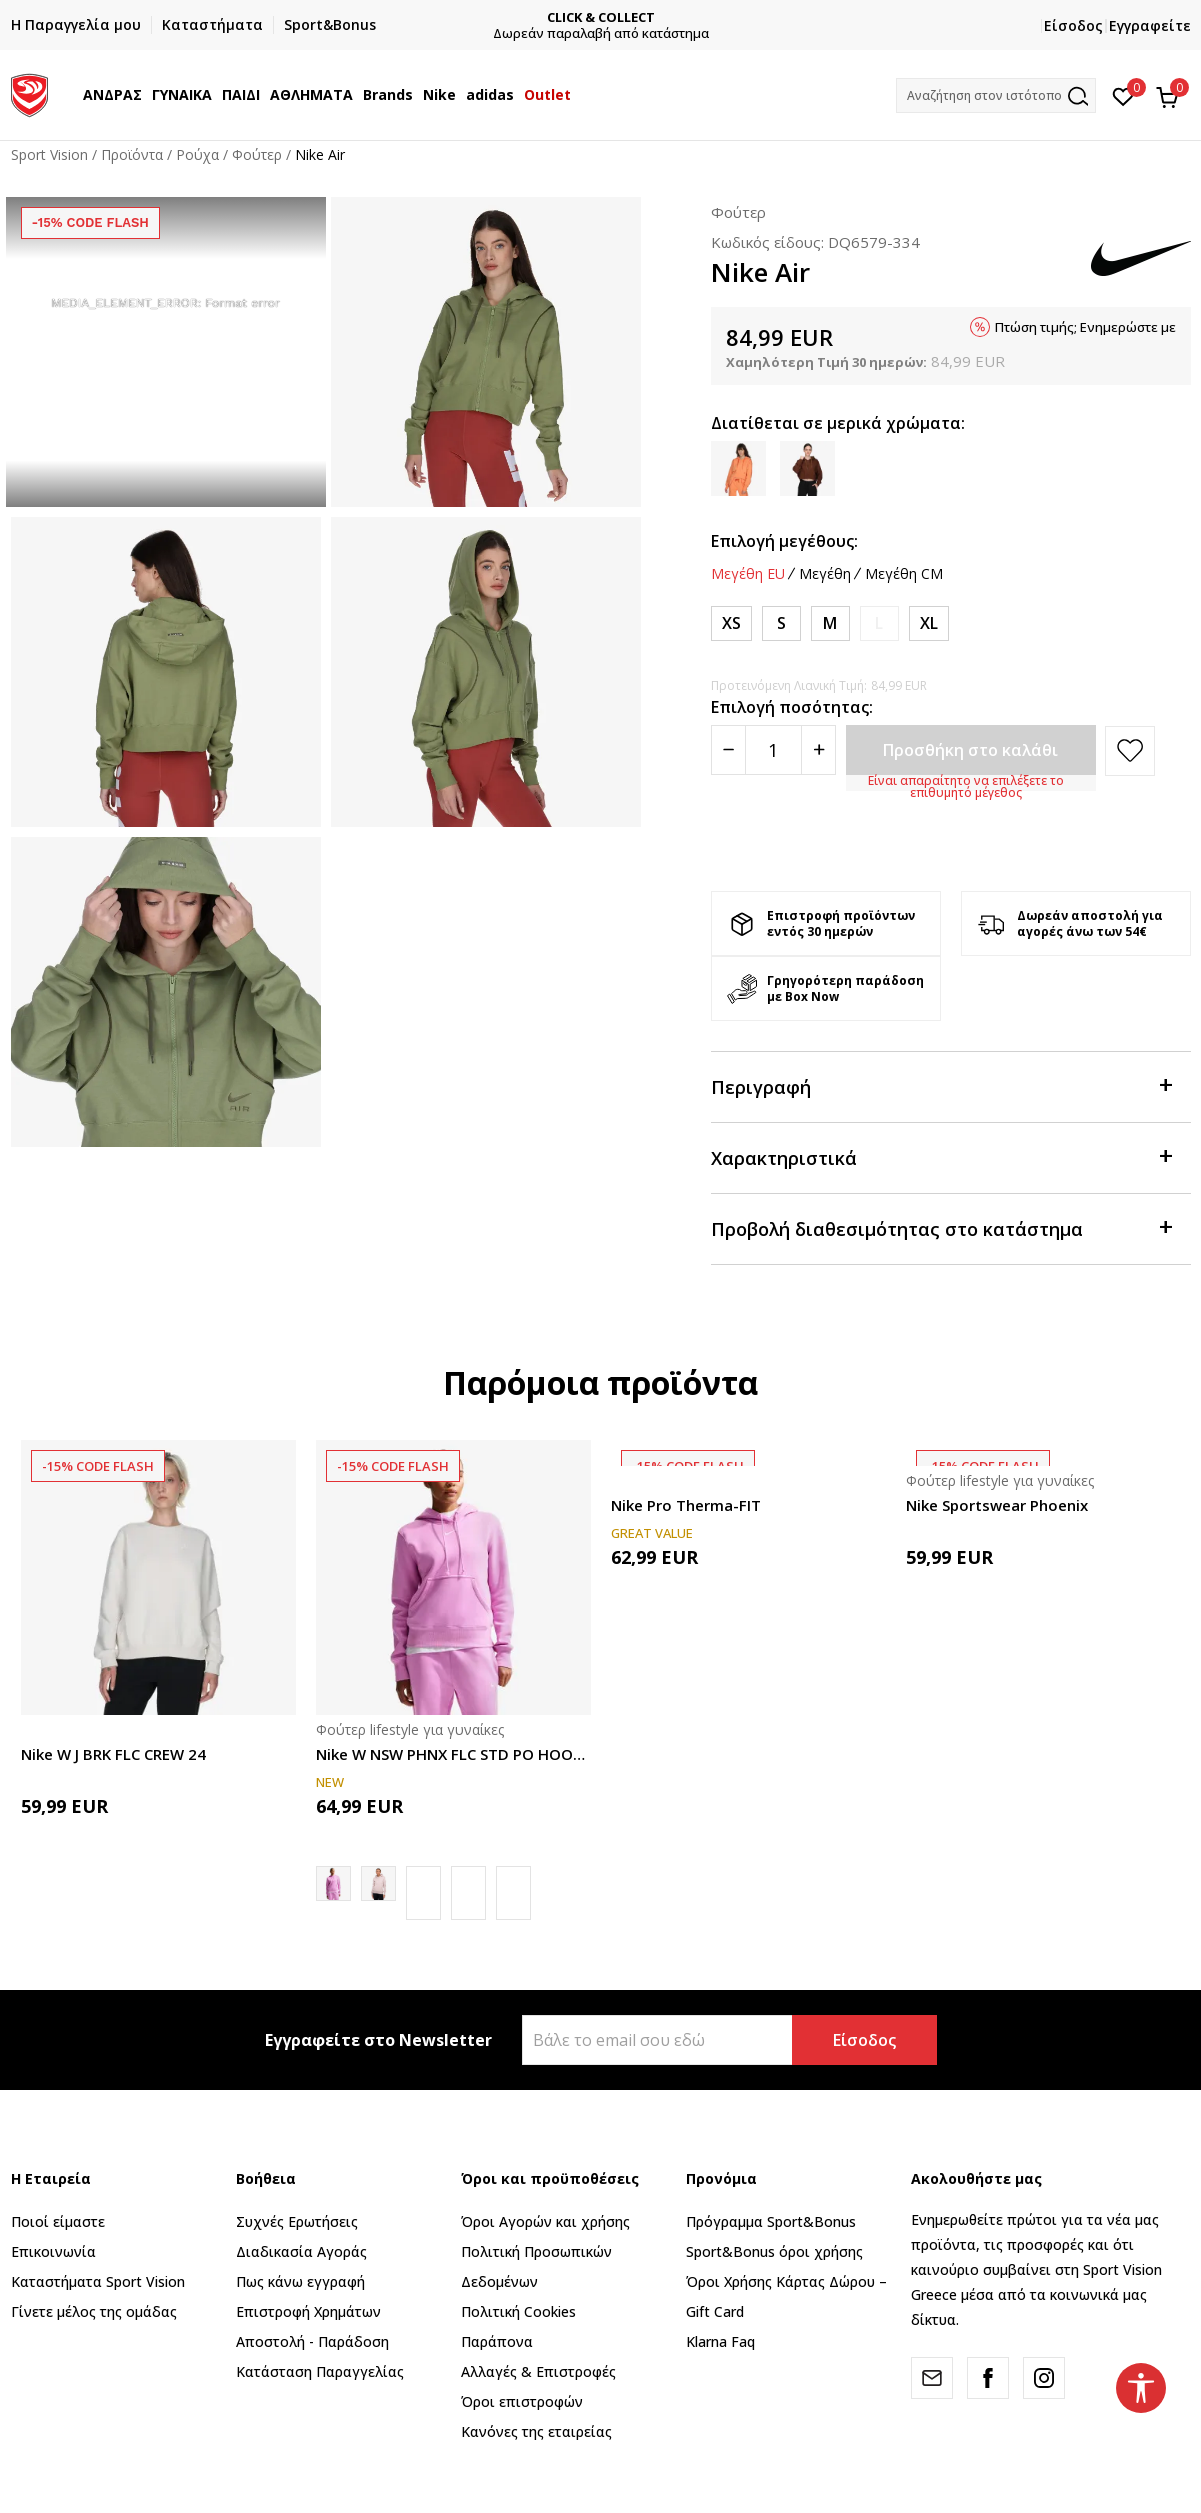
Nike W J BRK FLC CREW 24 (113, 1754)
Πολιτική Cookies (518, 2311)
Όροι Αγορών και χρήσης (545, 2221)
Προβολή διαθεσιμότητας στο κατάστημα (941, 1227)
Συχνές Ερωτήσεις (297, 2221)
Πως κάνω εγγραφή (300, 2281)
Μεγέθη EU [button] (748, 574)
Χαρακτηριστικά (941, 1156)
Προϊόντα (132, 154)
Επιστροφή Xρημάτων (308, 2311)
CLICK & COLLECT (744, 17)
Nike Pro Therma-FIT (686, 1505)
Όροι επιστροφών (522, 2401)
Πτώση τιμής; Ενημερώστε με (1085, 327)
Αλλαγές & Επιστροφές (538, 2371)
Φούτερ (257, 154)
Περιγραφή (941, 1085)
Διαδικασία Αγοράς (301, 2251)
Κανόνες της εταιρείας (536, 2431)
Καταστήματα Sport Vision (98, 2281)
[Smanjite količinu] (728, 750)
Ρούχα (197, 154)
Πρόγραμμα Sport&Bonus (771, 2221)
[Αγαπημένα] (1123, 95)
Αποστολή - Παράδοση (312, 2341)
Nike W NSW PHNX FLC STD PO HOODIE (453, 1754)
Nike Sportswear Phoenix (997, 1505)
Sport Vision (49, 154)
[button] (996, 95)
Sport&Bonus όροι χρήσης (774, 2251)
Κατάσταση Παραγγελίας (320, 2371)
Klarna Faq (720, 2341)
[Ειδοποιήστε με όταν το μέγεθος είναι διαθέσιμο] (879, 623)
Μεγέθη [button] (825, 574)
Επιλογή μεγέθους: (784, 541)
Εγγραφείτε (1150, 25)
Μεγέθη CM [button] (904, 574)
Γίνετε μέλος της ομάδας (94, 2311)
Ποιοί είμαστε (58, 2221)
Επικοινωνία (53, 2251)
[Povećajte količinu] (818, 750)
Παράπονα (497, 2341)
